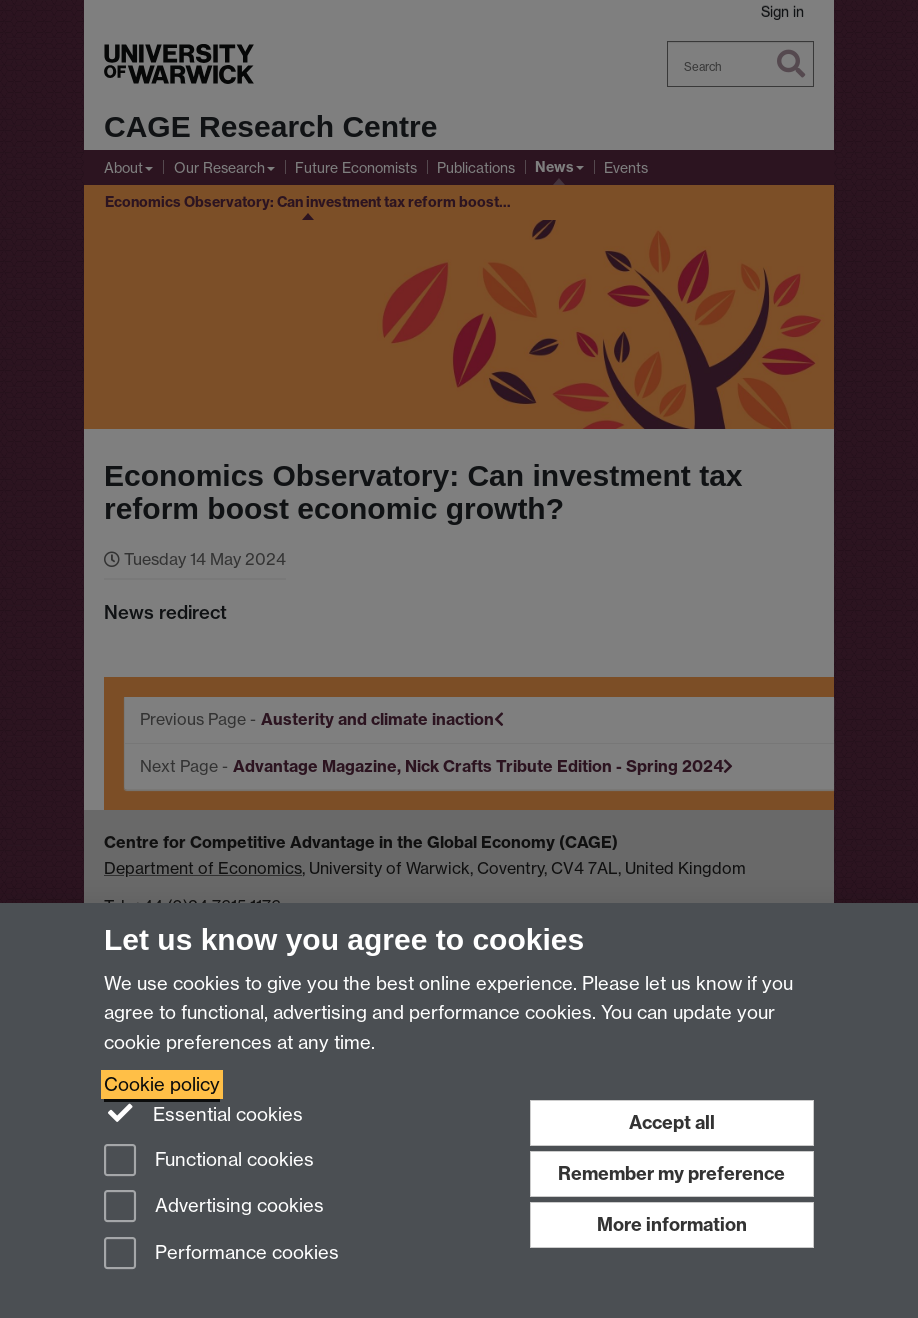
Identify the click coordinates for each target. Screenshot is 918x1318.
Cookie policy (162, 1084)
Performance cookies (221, 1254)
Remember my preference (671, 1173)
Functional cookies (209, 1161)
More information (672, 1224)
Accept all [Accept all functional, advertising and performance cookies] (672, 1122)
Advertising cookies (214, 1207)
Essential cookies (203, 1113)
